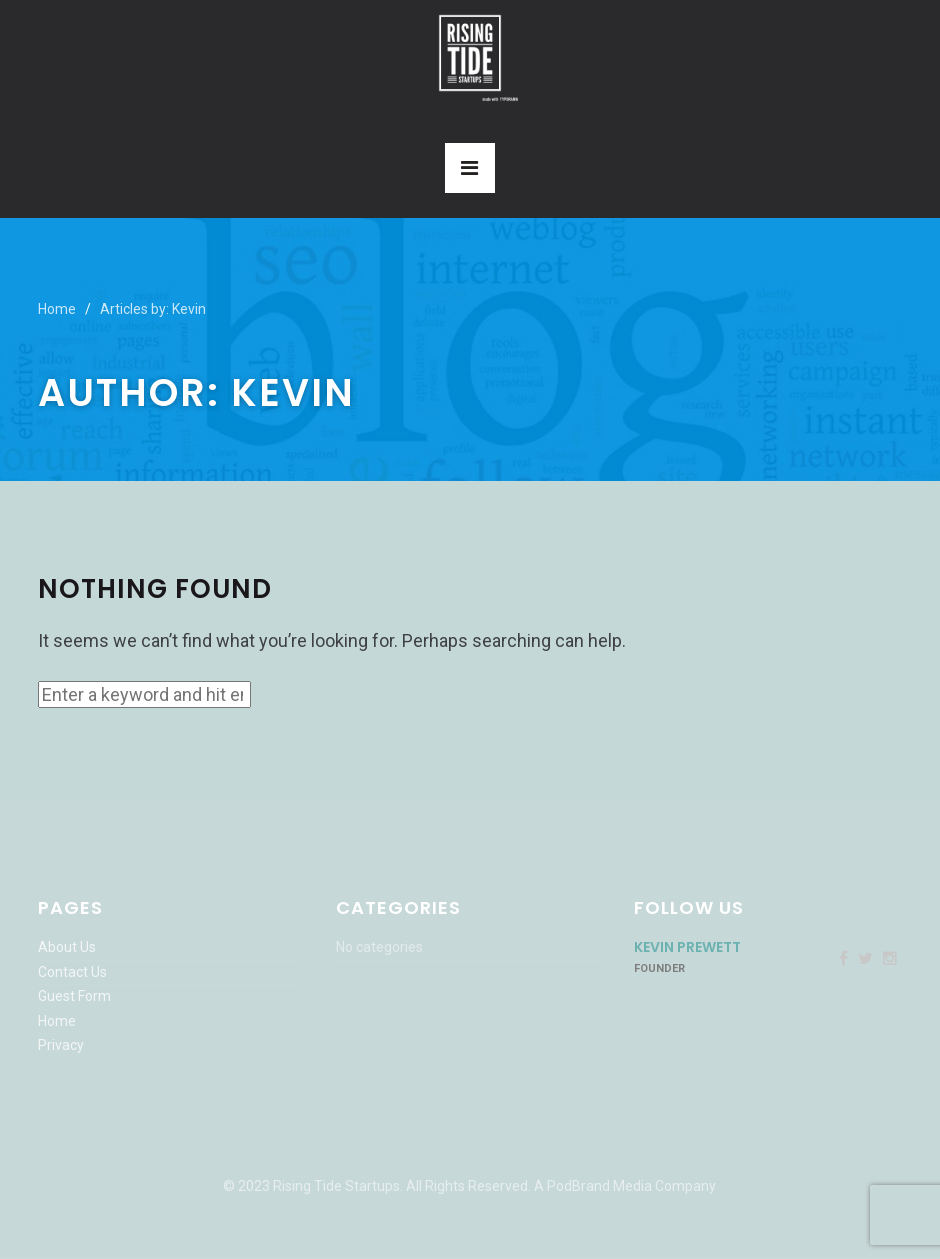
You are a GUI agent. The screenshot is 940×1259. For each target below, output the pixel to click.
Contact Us (72, 972)
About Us (67, 947)
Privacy (61, 1045)
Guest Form (74, 996)
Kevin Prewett (687, 947)
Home (57, 309)
